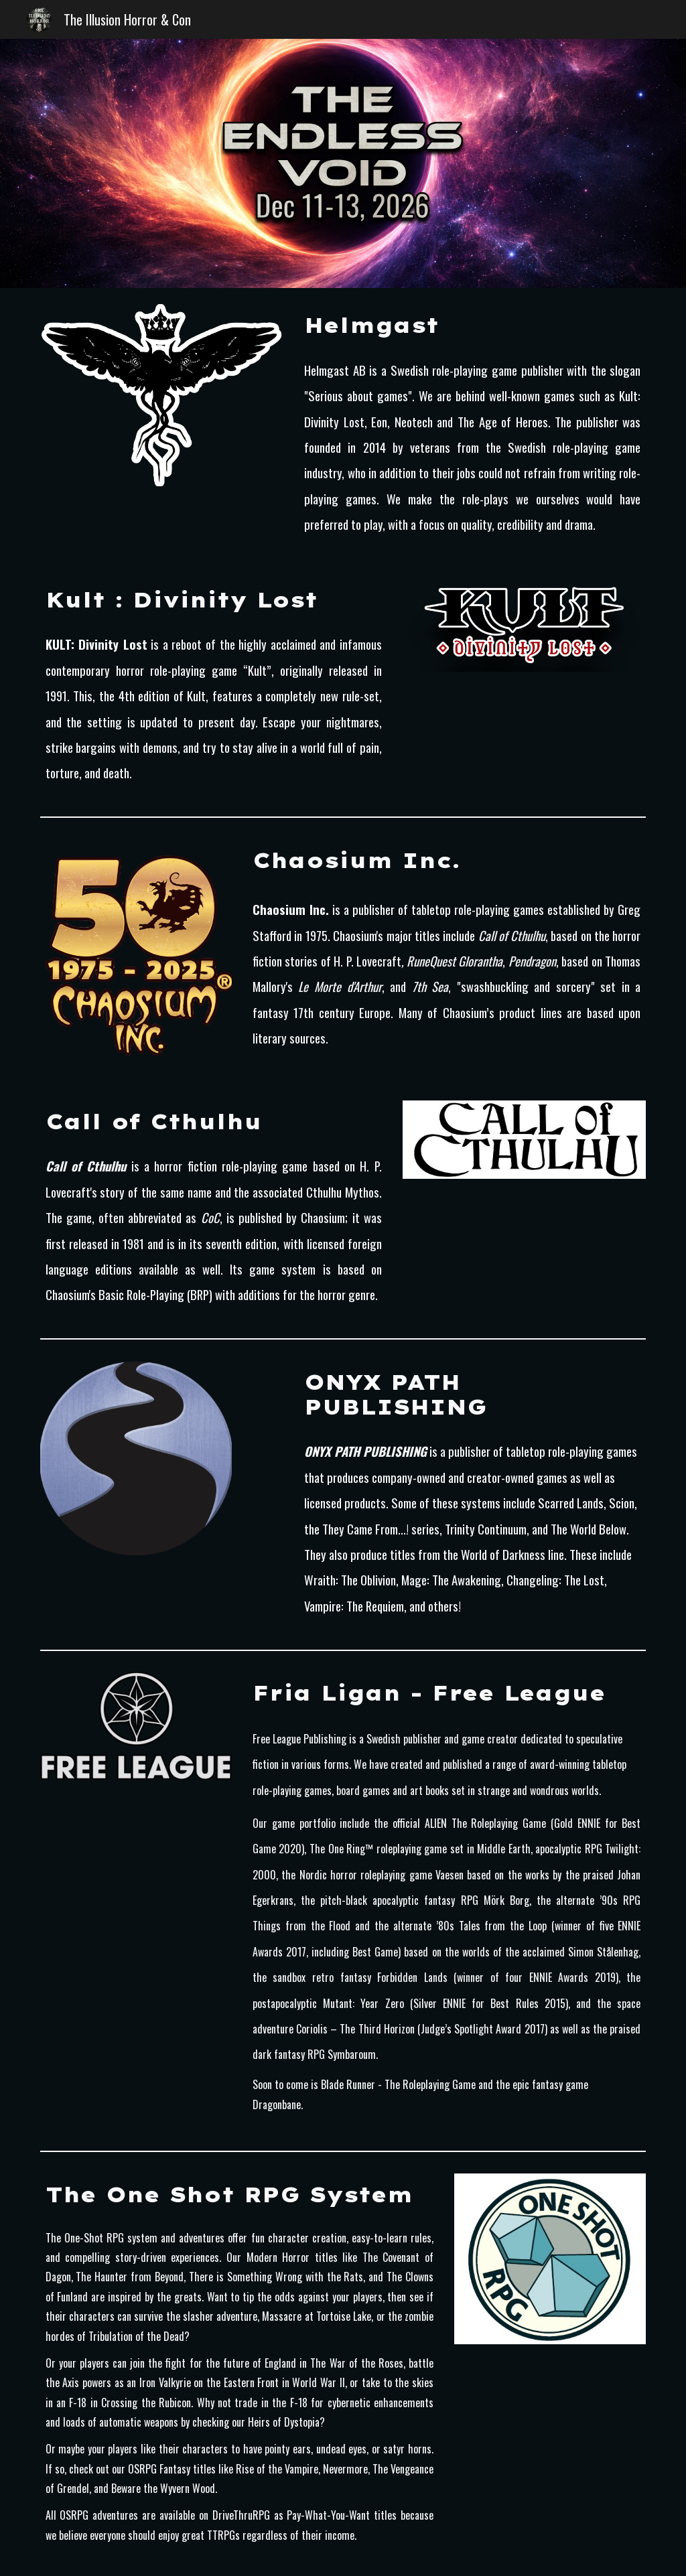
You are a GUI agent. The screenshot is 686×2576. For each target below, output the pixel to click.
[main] (472, 326)
